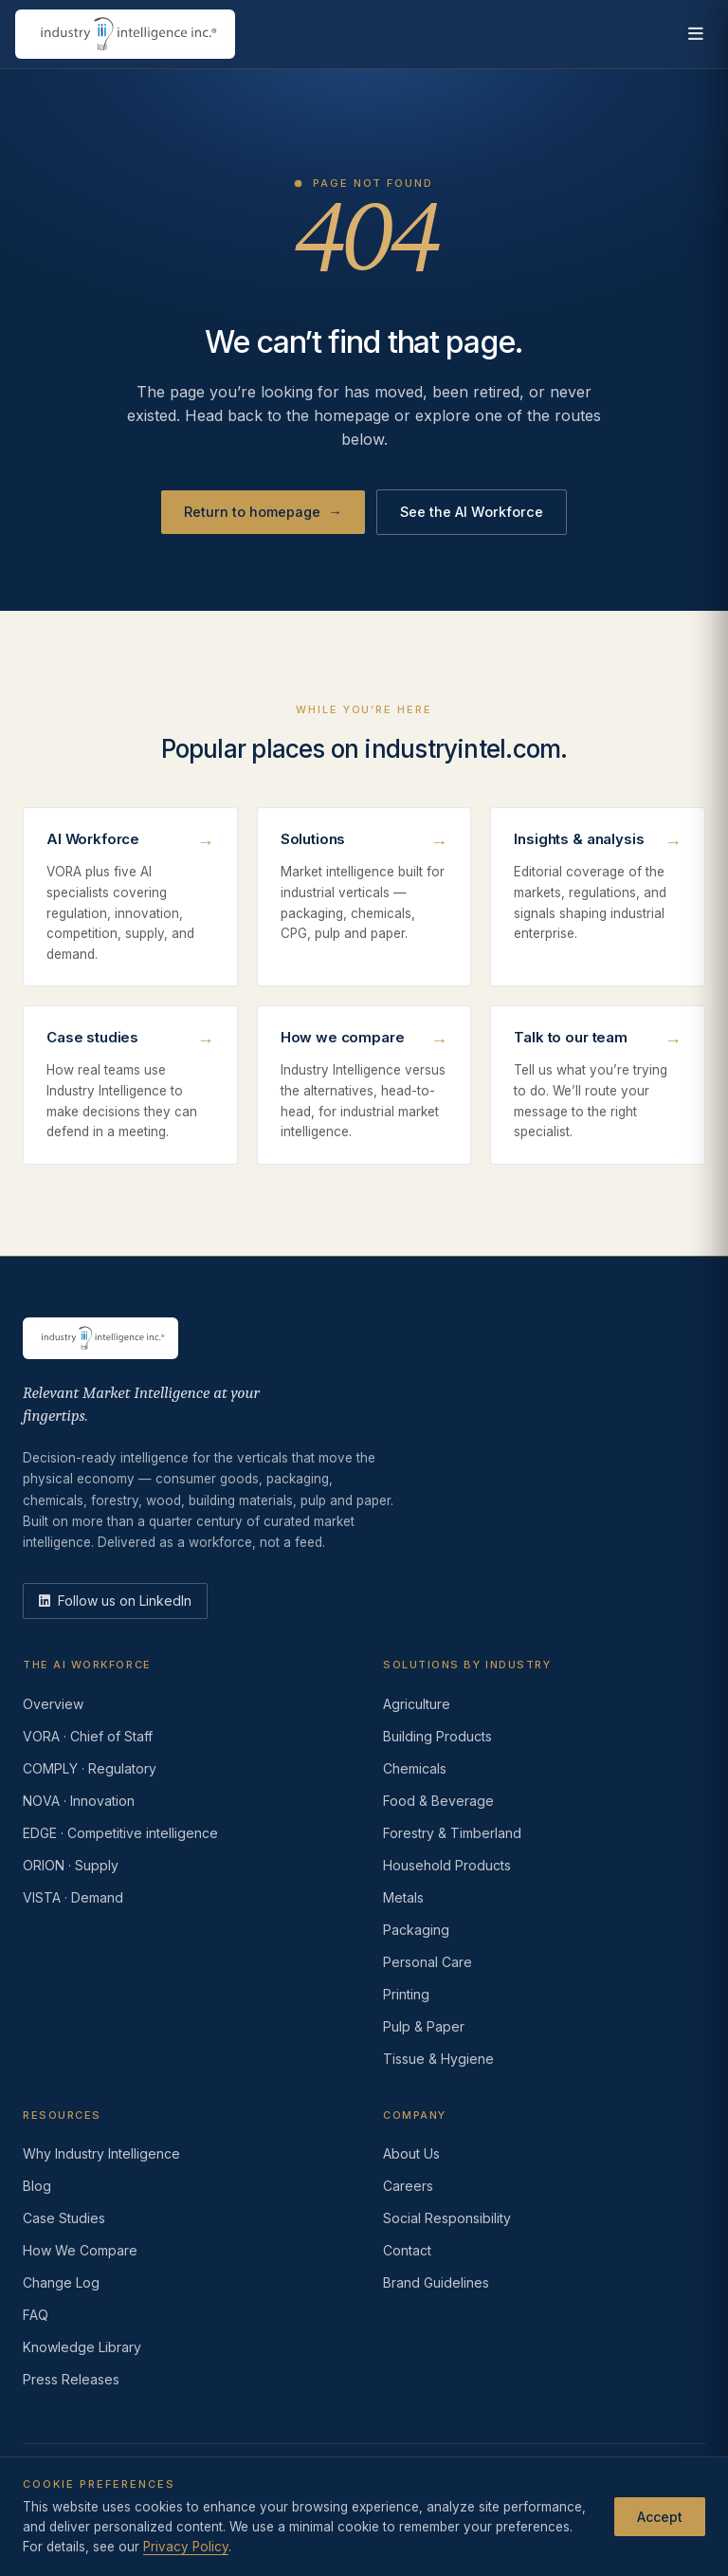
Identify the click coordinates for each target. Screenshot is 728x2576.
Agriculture (416, 1704)
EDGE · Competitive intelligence (120, 1833)
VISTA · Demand (73, 1897)
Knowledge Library (82, 2347)
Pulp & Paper (423, 2026)
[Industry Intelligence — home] (125, 34)
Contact (407, 2250)
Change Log (61, 2282)
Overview (53, 1704)
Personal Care (427, 1962)
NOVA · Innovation (79, 1801)
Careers (408, 2186)
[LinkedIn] (115, 1601)
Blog (37, 2186)
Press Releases (71, 2379)
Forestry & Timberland (452, 1833)
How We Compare (80, 2250)
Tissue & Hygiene (438, 2059)
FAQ (35, 2315)
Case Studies (64, 2218)
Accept (659, 2517)
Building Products (437, 1736)
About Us (411, 2153)
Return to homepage (263, 512)
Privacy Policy (185, 2546)
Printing (406, 1994)
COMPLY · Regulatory (89, 1768)
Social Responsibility (447, 2218)
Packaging (416, 1930)
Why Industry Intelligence (101, 2153)
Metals (403, 1897)
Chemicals (414, 1768)
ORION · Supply (70, 1865)
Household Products (447, 1865)
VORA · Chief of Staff (88, 1736)
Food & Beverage (438, 1801)
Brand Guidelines (436, 2282)
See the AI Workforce (471, 512)
